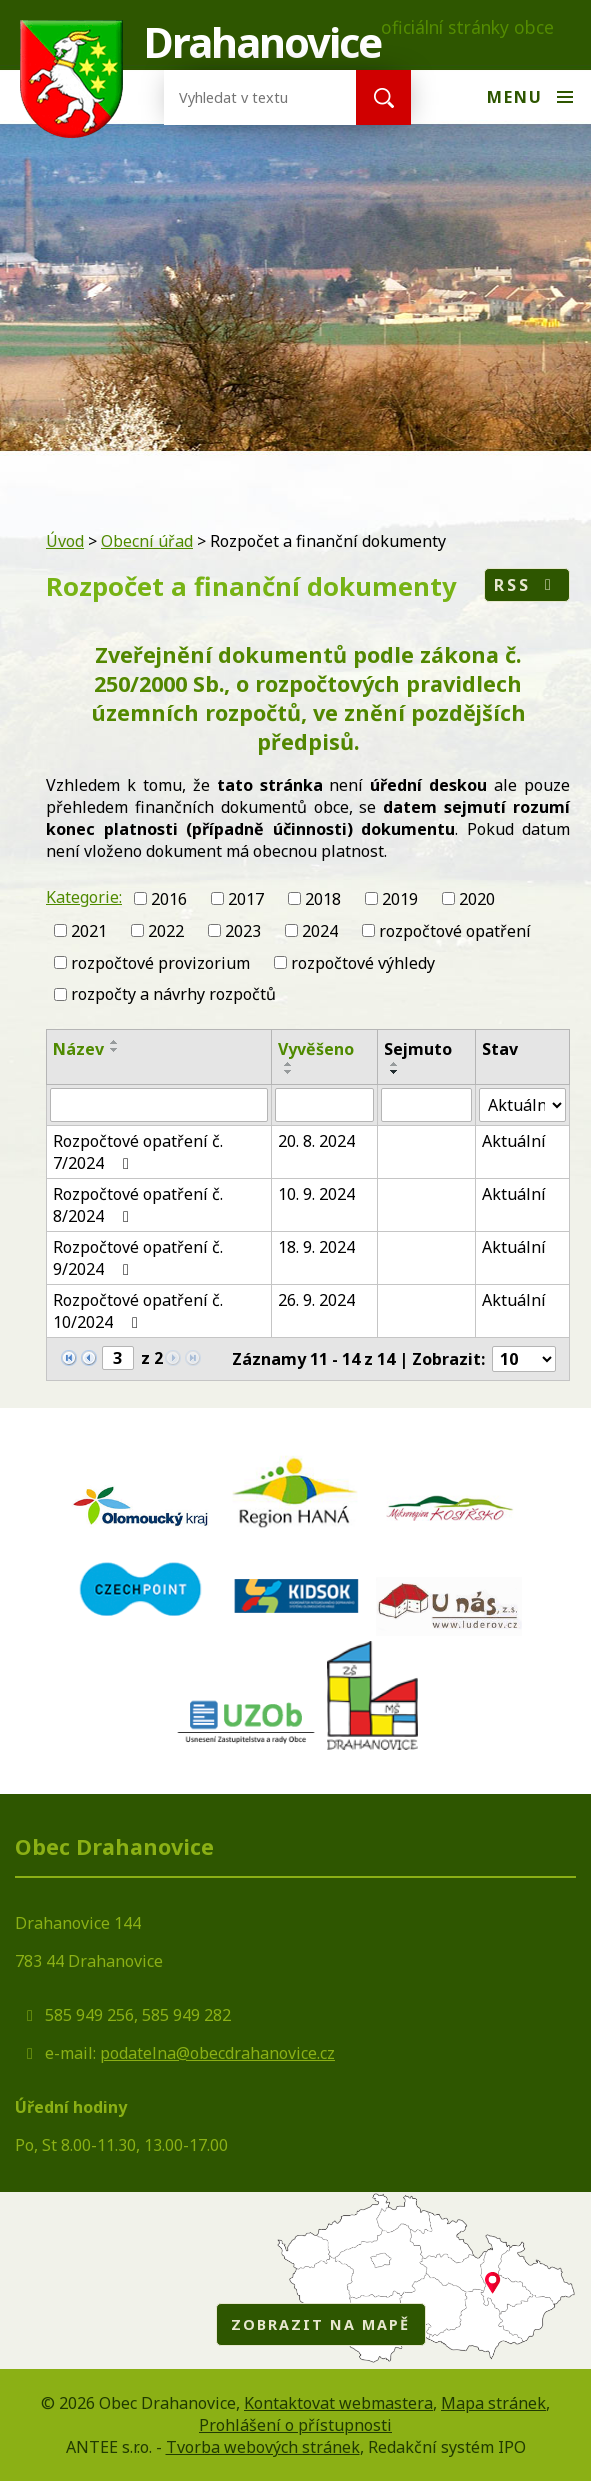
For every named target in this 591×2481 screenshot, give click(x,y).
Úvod (65, 541)
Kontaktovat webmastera (338, 2403)
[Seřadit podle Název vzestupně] (115, 1042)
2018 (323, 899)
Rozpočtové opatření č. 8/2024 (138, 1205)
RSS (526, 585)
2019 (400, 899)
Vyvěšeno (316, 1049)
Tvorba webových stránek (263, 2447)
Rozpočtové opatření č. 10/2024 (138, 1311)
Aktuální (514, 1141)
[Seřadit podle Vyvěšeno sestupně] (289, 1072)
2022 (166, 931)
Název (78, 1049)
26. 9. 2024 (316, 1300)
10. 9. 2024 (316, 1194)
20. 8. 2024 (316, 1141)
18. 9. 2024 (316, 1247)
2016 (169, 899)
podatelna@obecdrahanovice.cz (217, 2053)
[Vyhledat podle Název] (159, 1105)
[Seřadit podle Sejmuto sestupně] (395, 1072)
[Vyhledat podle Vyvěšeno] (324, 1105)
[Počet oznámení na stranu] (524, 1359)
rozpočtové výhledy (363, 962)
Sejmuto (418, 1049)
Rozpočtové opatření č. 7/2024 (138, 1152)
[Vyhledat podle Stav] (522, 1105)
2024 (320, 931)
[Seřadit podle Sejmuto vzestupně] (395, 1064)
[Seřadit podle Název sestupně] (115, 1050)
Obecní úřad (147, 541)
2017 (246, 899)
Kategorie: (84, 897)
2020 (477, 899)
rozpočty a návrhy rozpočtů (173, 994)
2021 (89, 931)
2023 (243, 931)
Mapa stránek (493, 2403)
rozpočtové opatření (455, 931)
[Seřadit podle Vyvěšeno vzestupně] (289, 1064)
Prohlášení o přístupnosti (295, 2425)
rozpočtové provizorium (160, 962)
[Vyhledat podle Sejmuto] (426, 1105)
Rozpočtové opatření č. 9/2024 (138, 1258)
